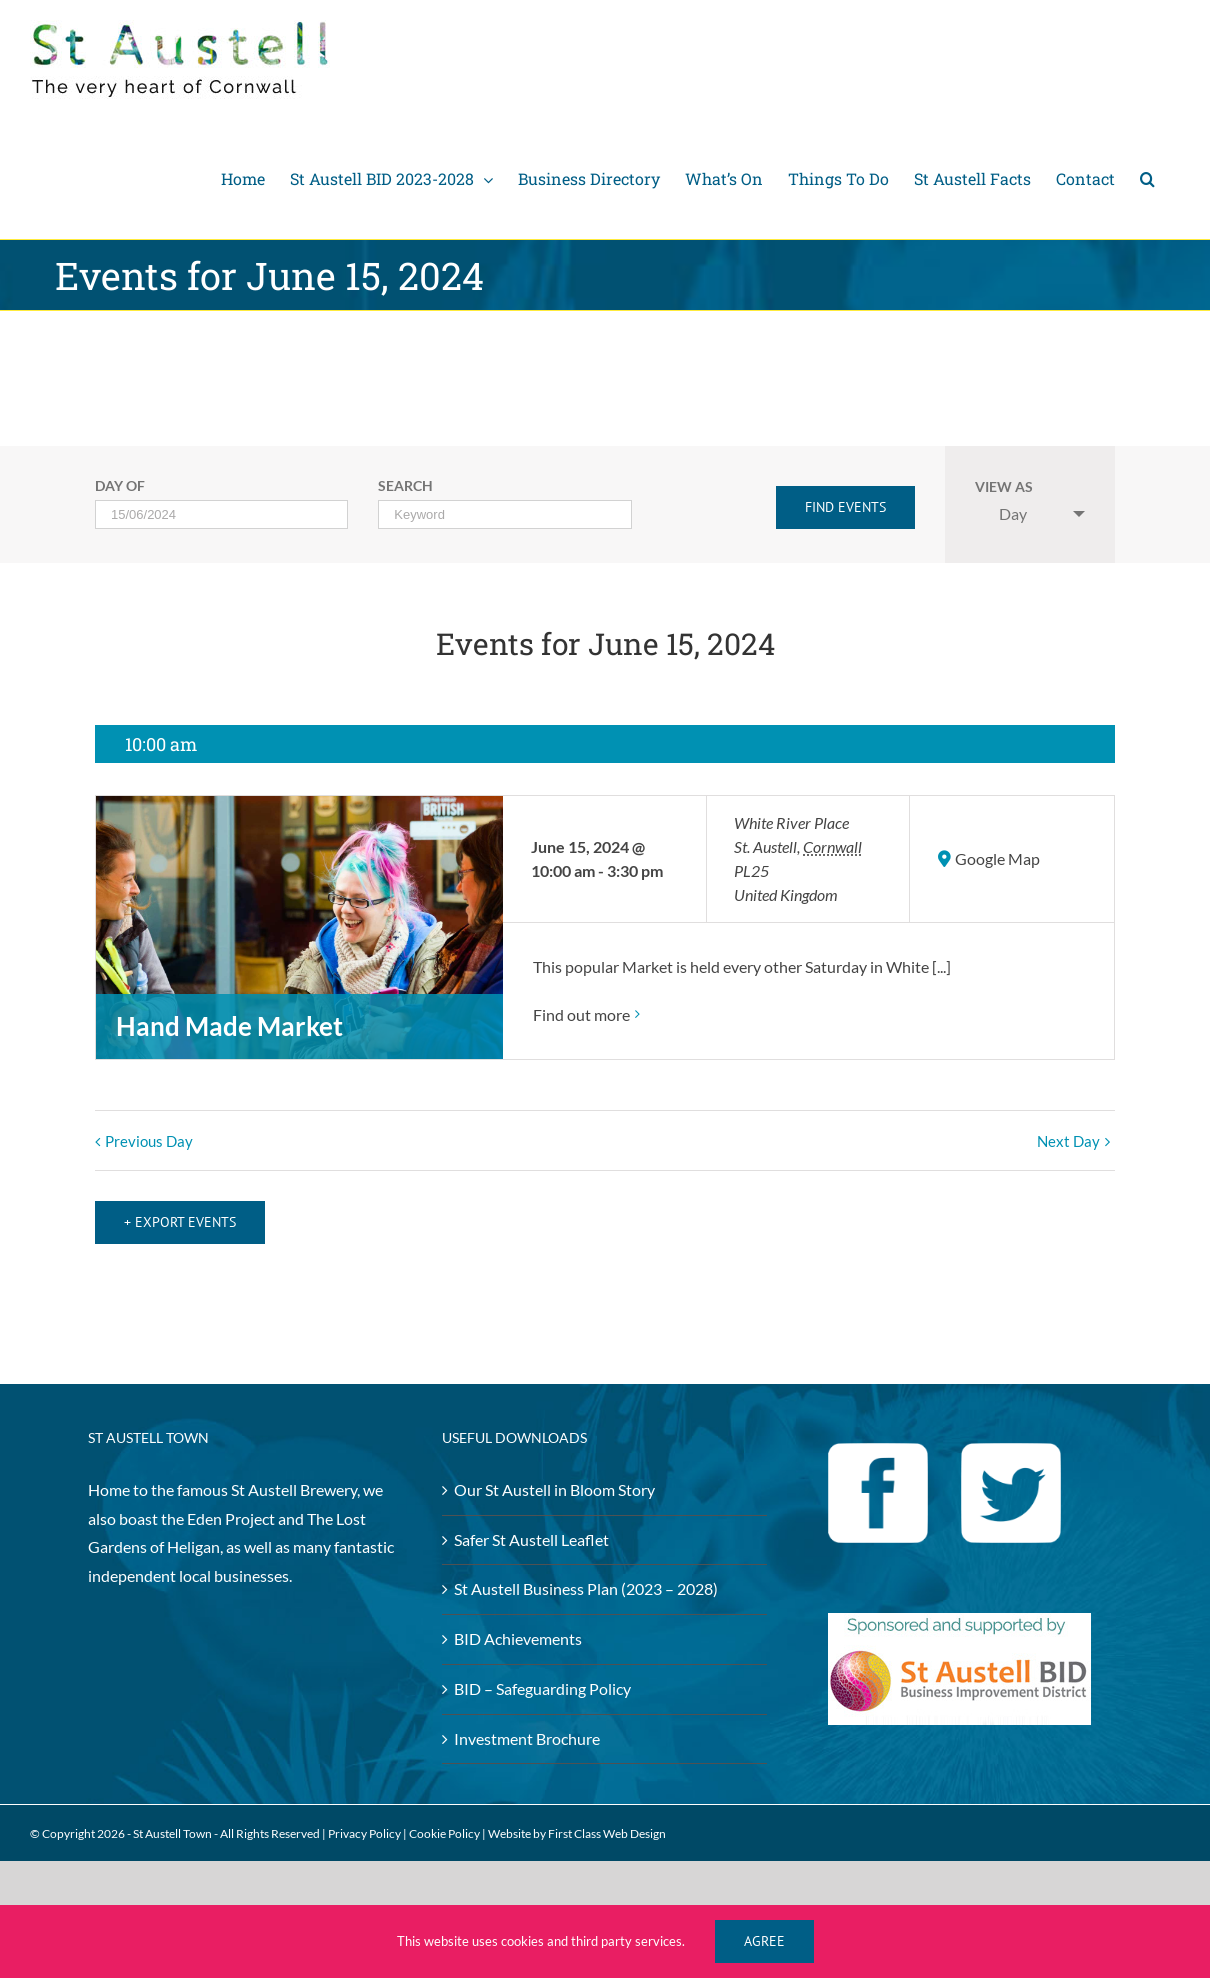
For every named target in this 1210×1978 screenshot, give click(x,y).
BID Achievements (518, 1627)
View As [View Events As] (1004, 488)
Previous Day (149, 1141)
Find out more (581, 1014)
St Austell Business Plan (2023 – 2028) (586, 1577)
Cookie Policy (444, 1822)
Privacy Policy (364, 1822)
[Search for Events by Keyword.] (504, 514)
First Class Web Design (607, 1822)
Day (1001, 513)
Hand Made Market (229, 1026)
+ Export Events (180, 1210)
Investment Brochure (527, 1726)
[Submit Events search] (845, 507)
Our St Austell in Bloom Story (554, 1477)
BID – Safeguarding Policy (542, 1677)
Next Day (1068, 1141)
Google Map (997, 858)
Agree (764, 1941)
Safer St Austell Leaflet (531, 1527)
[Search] (1147, 179)
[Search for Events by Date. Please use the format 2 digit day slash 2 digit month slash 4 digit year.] (221, 514)
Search (405, 487)
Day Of (120, 487)
